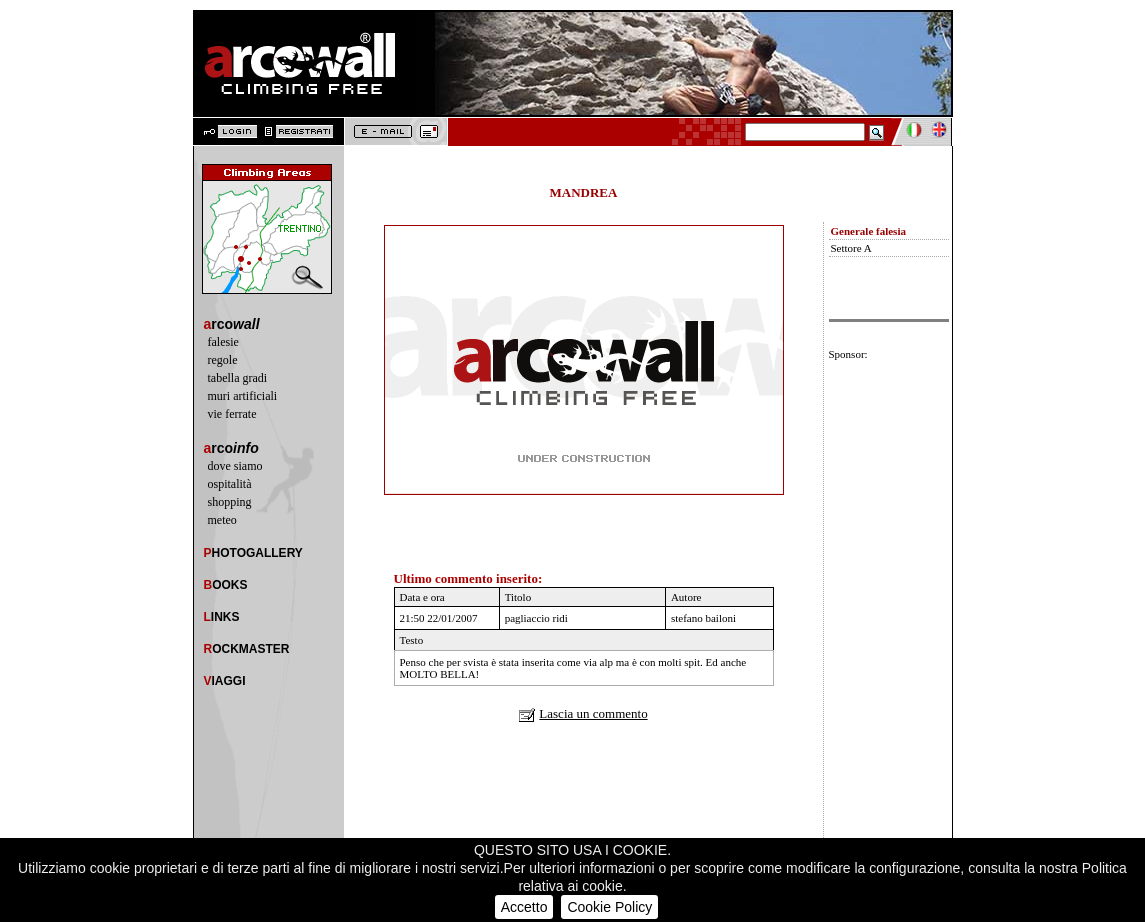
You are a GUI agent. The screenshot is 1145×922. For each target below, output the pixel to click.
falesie (223, 342)
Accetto (524, 907)
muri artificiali (243, 396)
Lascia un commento (593, 713)
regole (223, 360)
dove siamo (235, 466)
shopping (230, 502)
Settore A (851, 248)
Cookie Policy (609, 907)
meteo (222, 520)
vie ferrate (232, 414)
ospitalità (230, 484)
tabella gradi (238, 378)
